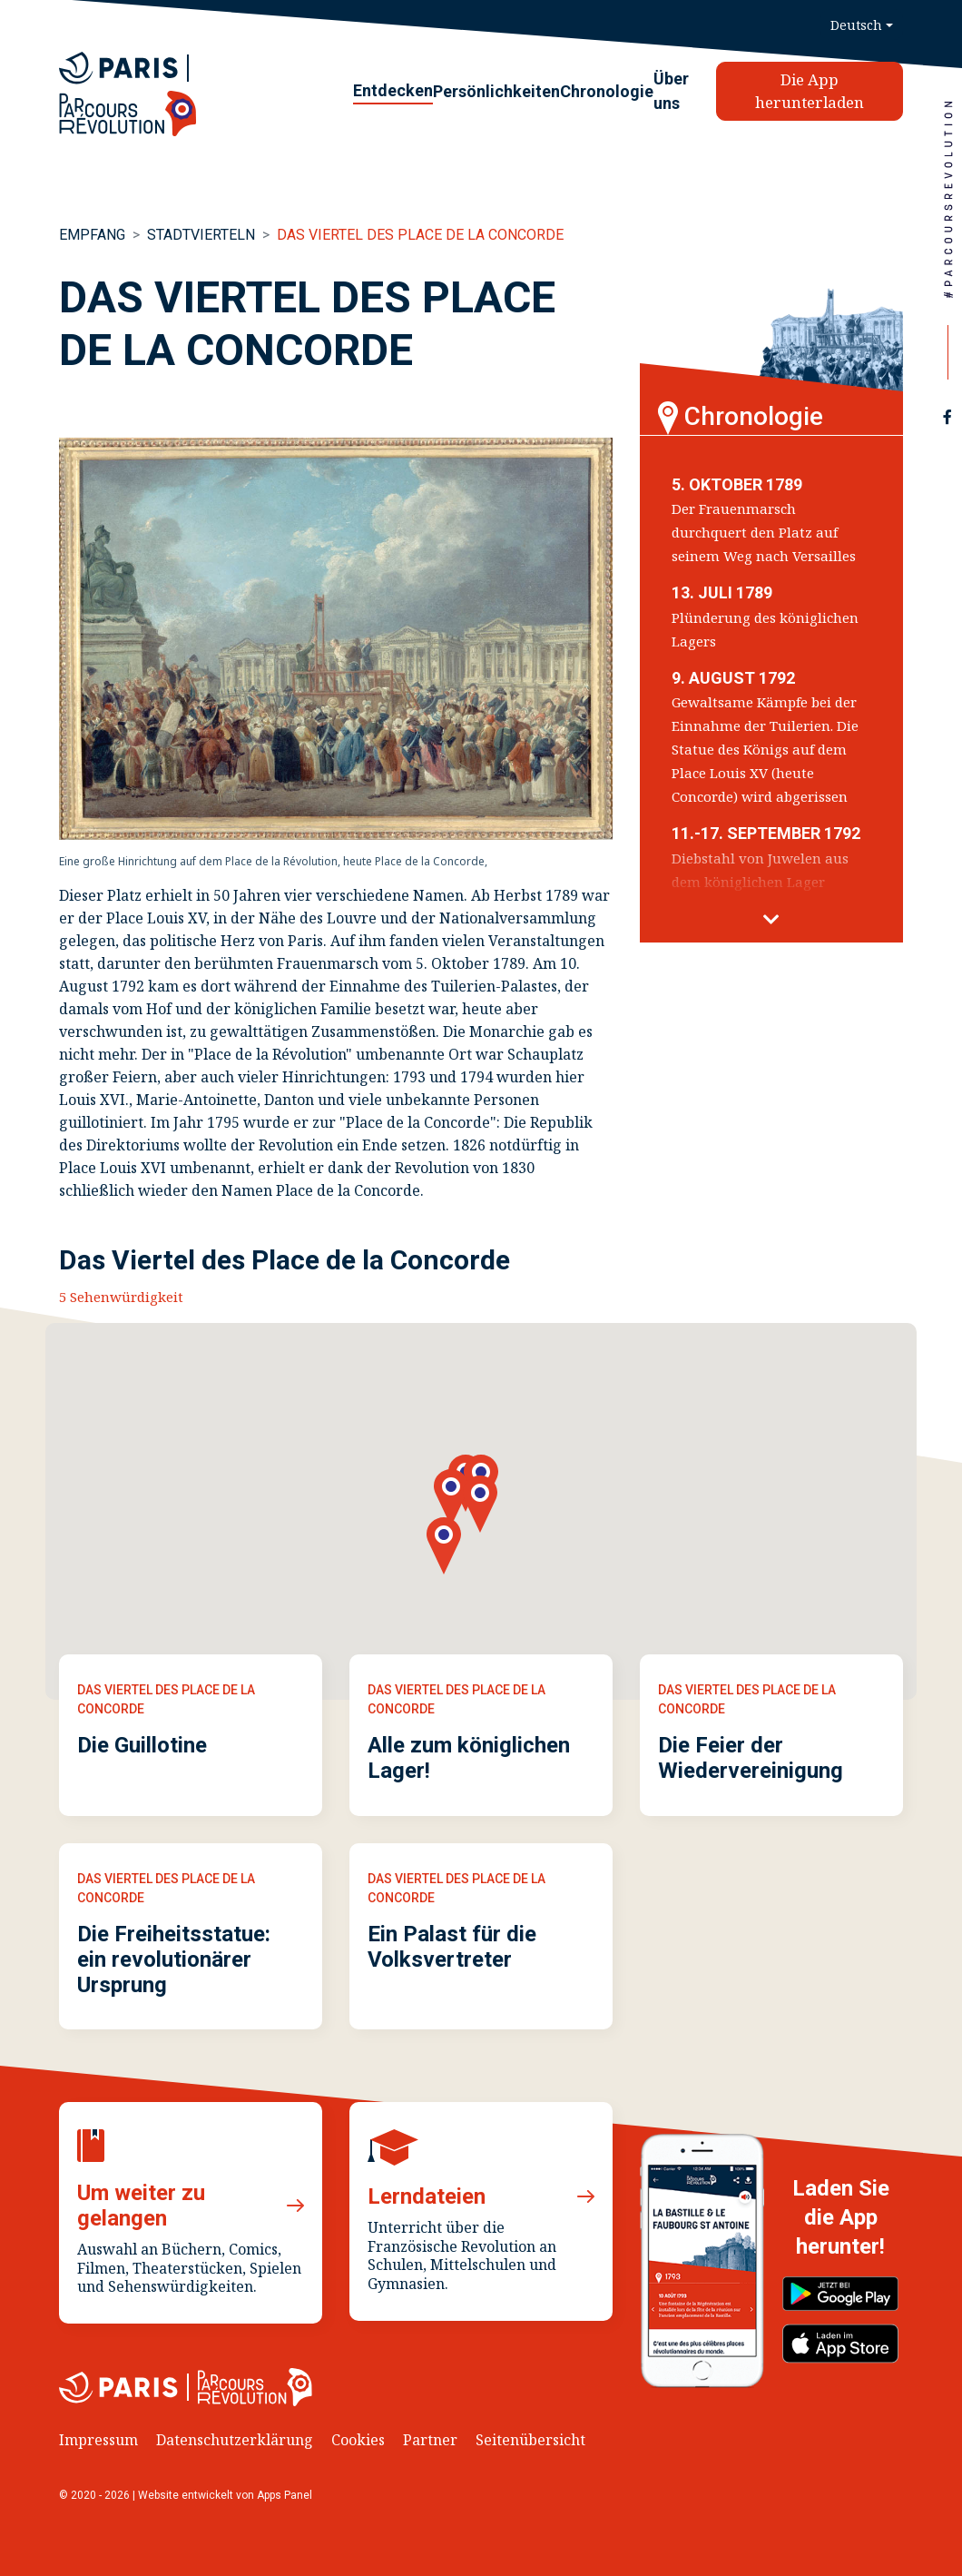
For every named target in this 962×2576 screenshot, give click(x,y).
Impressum (98, 2440)
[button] (771, 920)
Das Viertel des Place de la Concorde (420, 234)
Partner (430, 2440)
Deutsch (856, 25)
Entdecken (393, 90)
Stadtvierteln (201, 234)
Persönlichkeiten (496, 91)
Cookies (358, 2440)
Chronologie (606, 91)
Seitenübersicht (530, 2440)
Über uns (671, 91)
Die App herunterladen (809, 91)
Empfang (92, 234)
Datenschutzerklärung (234, 2440)
